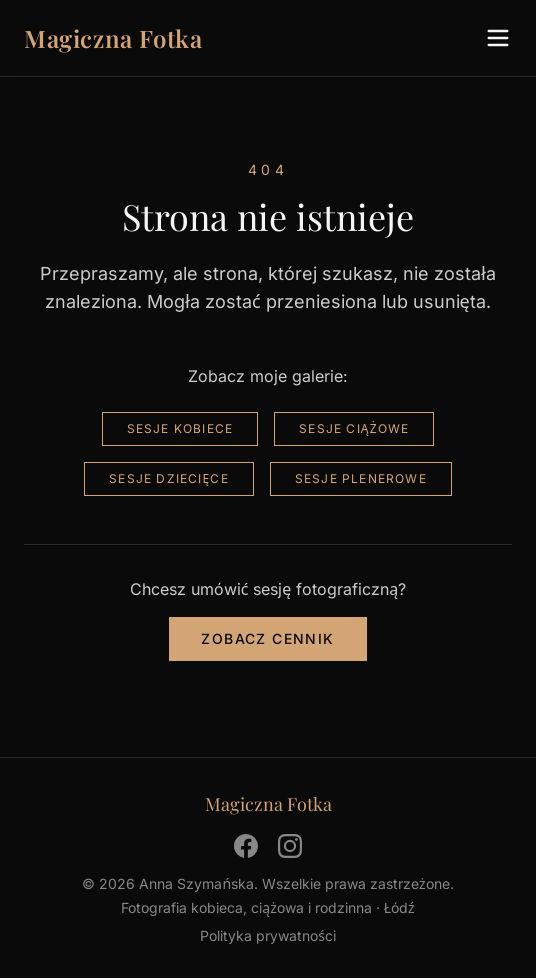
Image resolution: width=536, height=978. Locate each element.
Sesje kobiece (180, 428)
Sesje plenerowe (361, 478)
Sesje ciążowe (354, 428)
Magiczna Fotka (113, 38)
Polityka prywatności (268, 935)
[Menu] (498, 38)
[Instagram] (290, 846)
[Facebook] (246, 846)
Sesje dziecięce (169, 478)
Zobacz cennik (267, 638)
